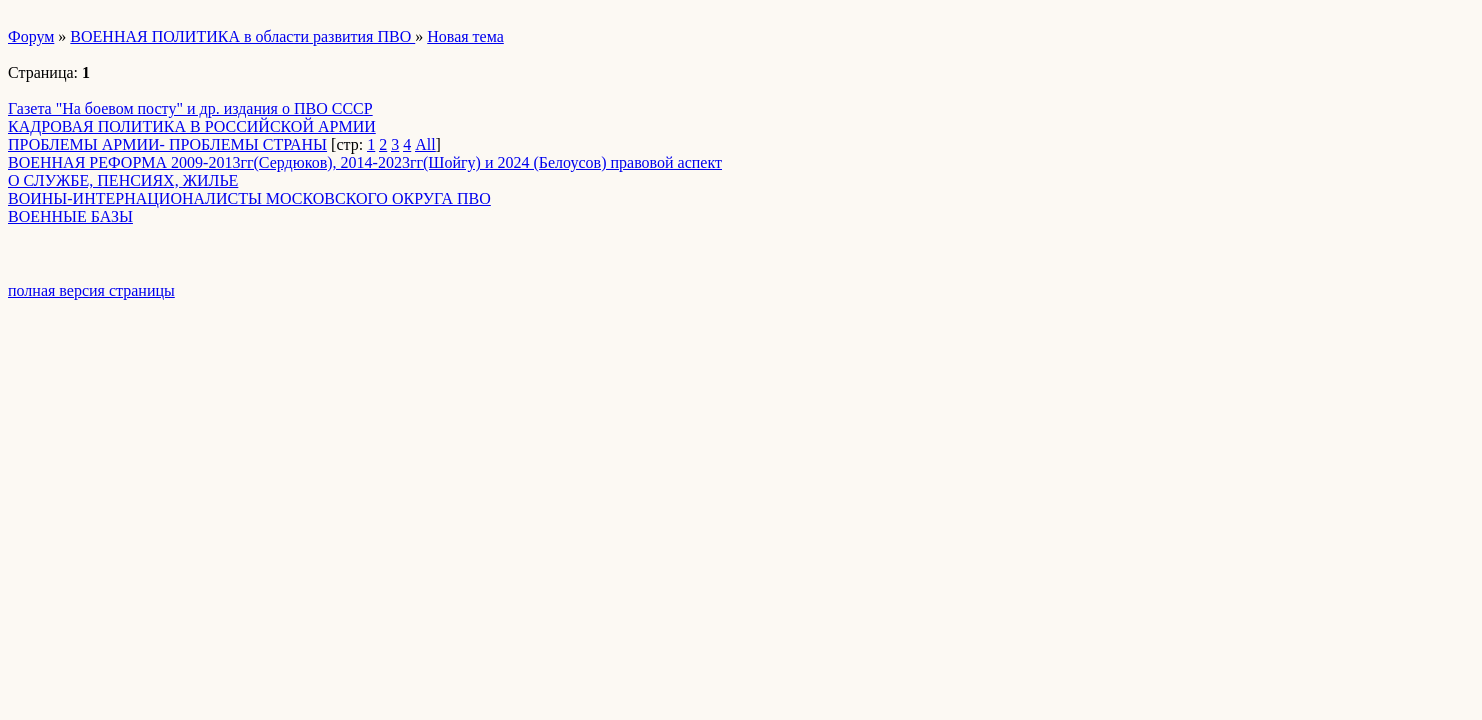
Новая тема (465, 36)
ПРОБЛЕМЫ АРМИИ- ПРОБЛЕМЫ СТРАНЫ (167, 144)
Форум (31, 36)
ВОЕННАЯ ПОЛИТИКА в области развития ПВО (242, 36)
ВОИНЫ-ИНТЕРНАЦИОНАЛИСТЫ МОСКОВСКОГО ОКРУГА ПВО (249, 198)
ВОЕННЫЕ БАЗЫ (70, 216)
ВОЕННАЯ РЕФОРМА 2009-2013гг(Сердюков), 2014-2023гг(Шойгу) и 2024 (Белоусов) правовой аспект (365, 162)
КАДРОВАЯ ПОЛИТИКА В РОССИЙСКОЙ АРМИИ (192, 126)
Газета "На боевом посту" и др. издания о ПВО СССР (190, 108)
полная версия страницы (91, 290)
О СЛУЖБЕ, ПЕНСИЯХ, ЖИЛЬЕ (123, 180)
